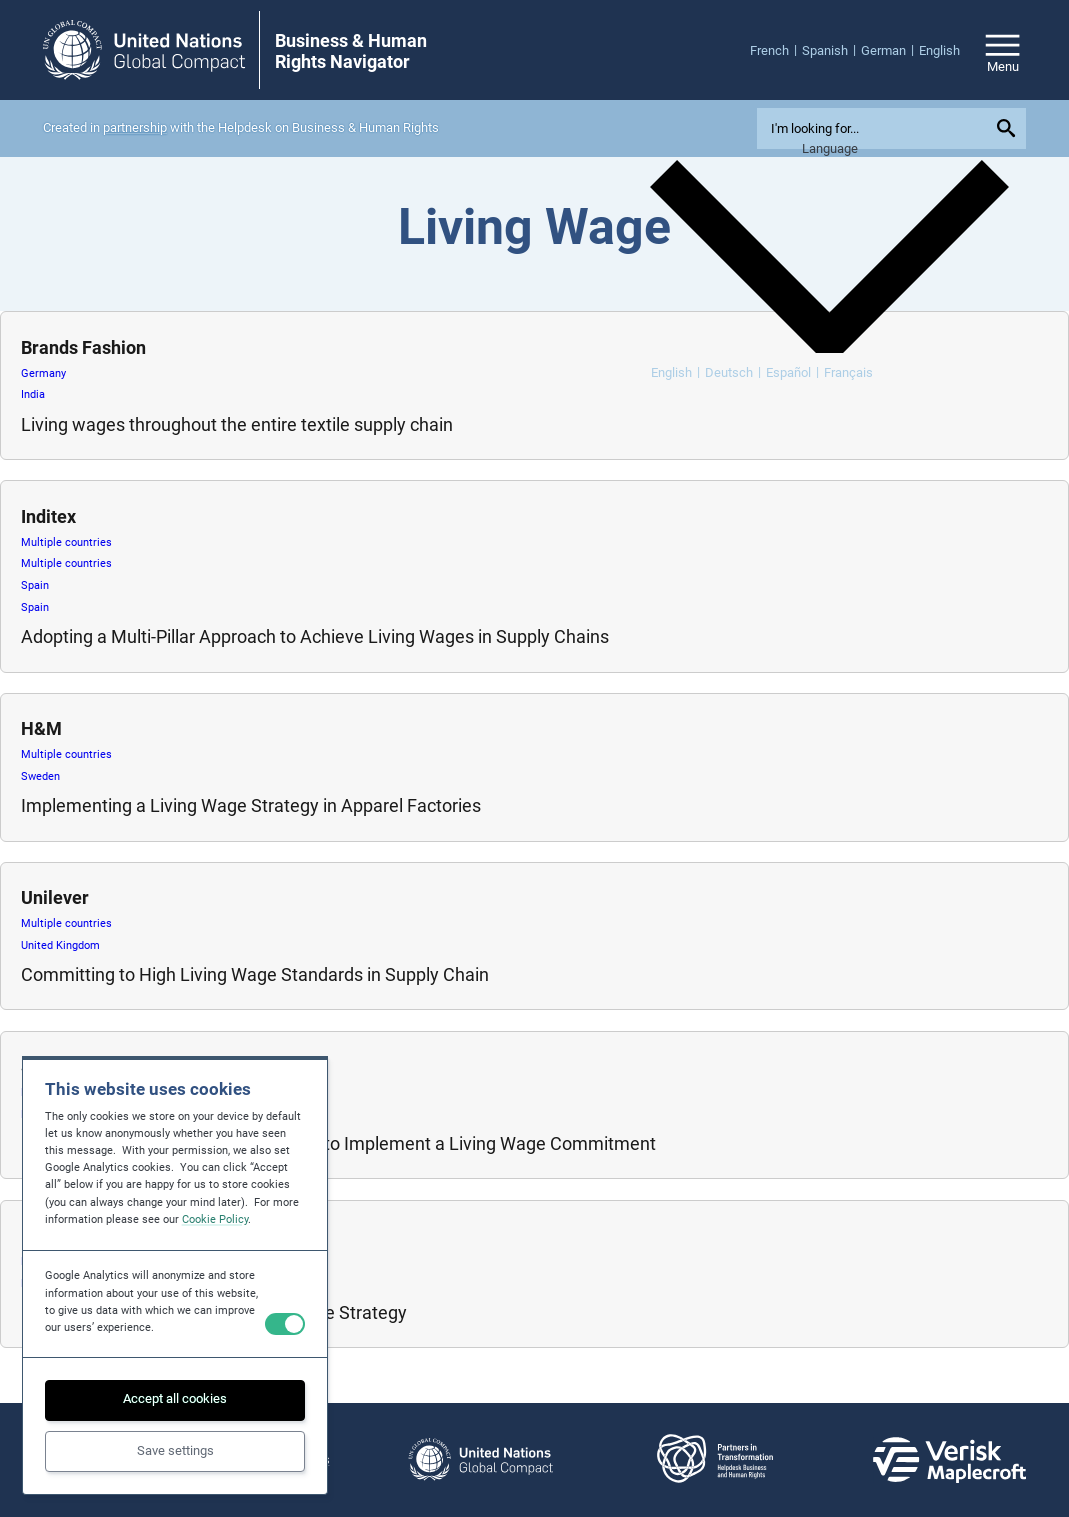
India (33, 394)
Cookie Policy (215, 1219)
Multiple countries (66, 542)
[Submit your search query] (1009, 128)
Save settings (175, 1450)
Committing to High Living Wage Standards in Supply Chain (255, 974)
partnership (135, 127)
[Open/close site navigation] (1002, 50)
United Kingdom (60, 945)
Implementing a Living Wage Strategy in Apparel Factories (251, 805)
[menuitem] (776, 50)
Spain (35, 585)
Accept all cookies (175, 1398)
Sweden (40, 776)
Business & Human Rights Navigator (351, 51)
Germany (43, 373)
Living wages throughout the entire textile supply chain (237, 424)
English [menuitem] (671, 372)
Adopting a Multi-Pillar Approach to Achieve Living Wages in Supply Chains (315, 636)
